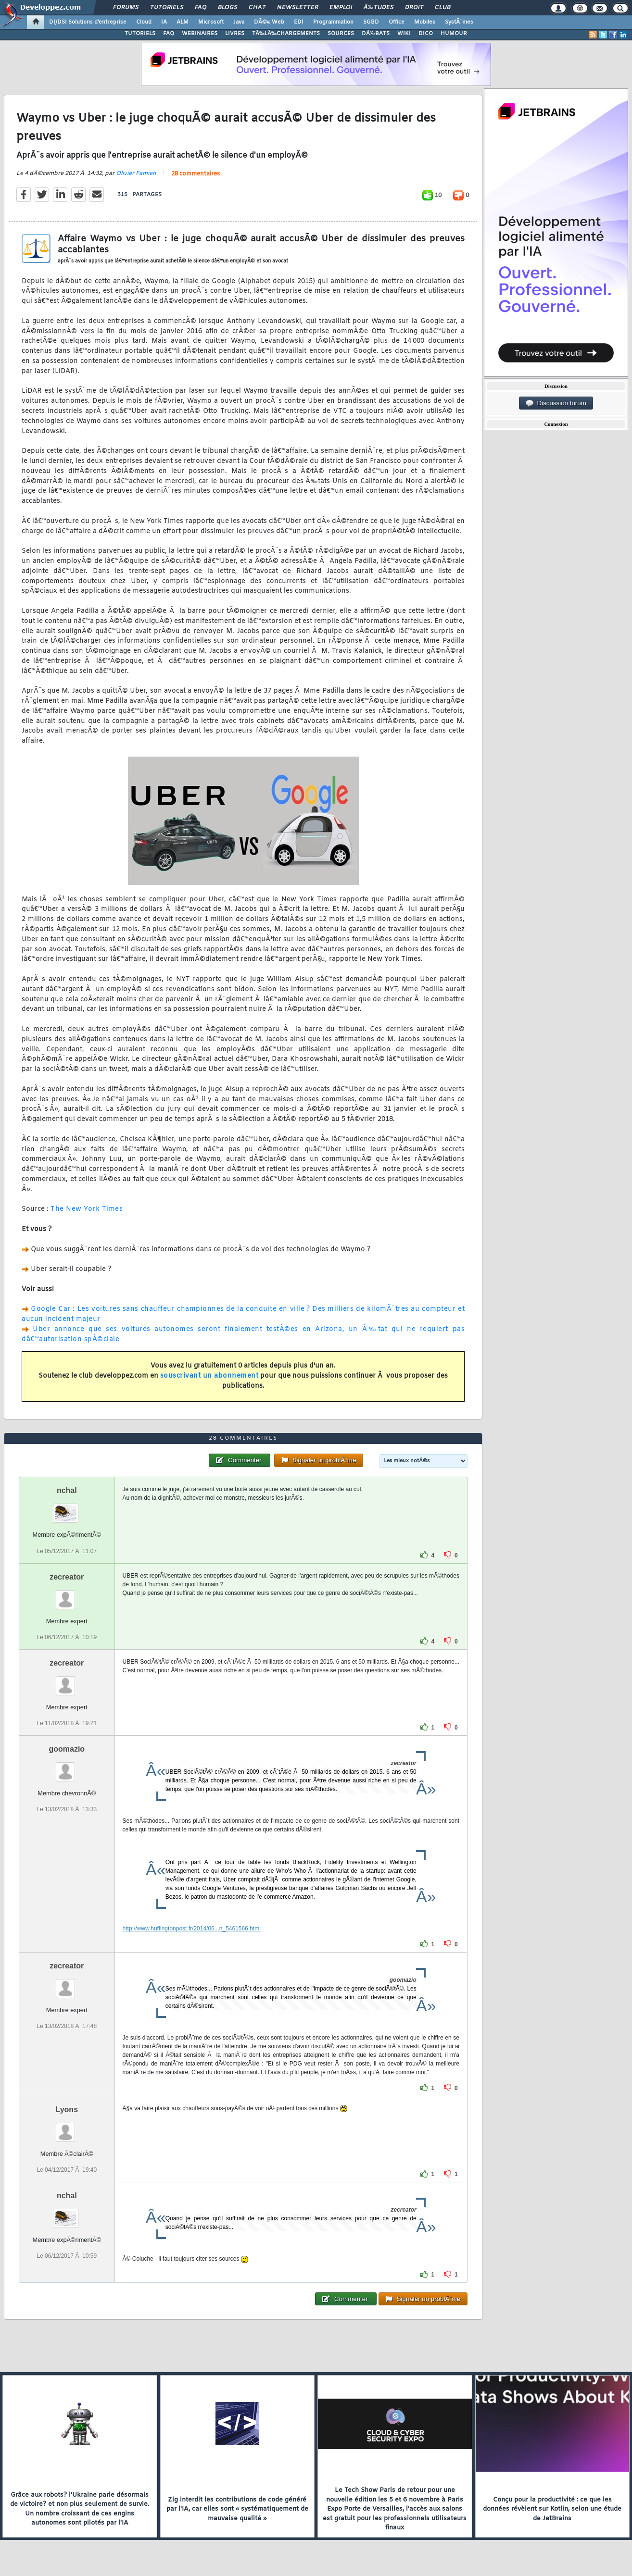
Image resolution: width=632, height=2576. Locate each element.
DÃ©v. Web (269, 22)
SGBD (371, 22)
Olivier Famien (136, 173)
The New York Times (87, 1209)
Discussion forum (556, 403)
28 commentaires (195, 174)
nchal (67, 1490)
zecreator (67, 1577)
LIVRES (234, 33)
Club (442, 8)
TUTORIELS (140, 33)
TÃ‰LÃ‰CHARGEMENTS (286, 33)
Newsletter (297, 8)
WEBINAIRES (199, 33)
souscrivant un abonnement (209, 1376)
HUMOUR (454, 33)
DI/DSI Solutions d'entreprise (87, 22)
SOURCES (341, 33)
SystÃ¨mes (459, 22)
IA (164, 22)
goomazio (67, 1749)
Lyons (67, 2109)
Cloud (144, 22)
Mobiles (424, 22)
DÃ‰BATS (376, 33)
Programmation (333, 22)
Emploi (341, 8)
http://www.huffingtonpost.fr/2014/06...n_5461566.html (192, 1928)
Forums (125, 8)
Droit (414, 8)
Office (396, 22)
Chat (257, 8)
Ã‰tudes (378, 8)
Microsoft (211, 22)
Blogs (227, 8)
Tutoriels (166, 8)
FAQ (200, 8)
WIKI (404, 33)
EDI (298, 22)
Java (238, 22)
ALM (183, 22)
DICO (425, 33)
